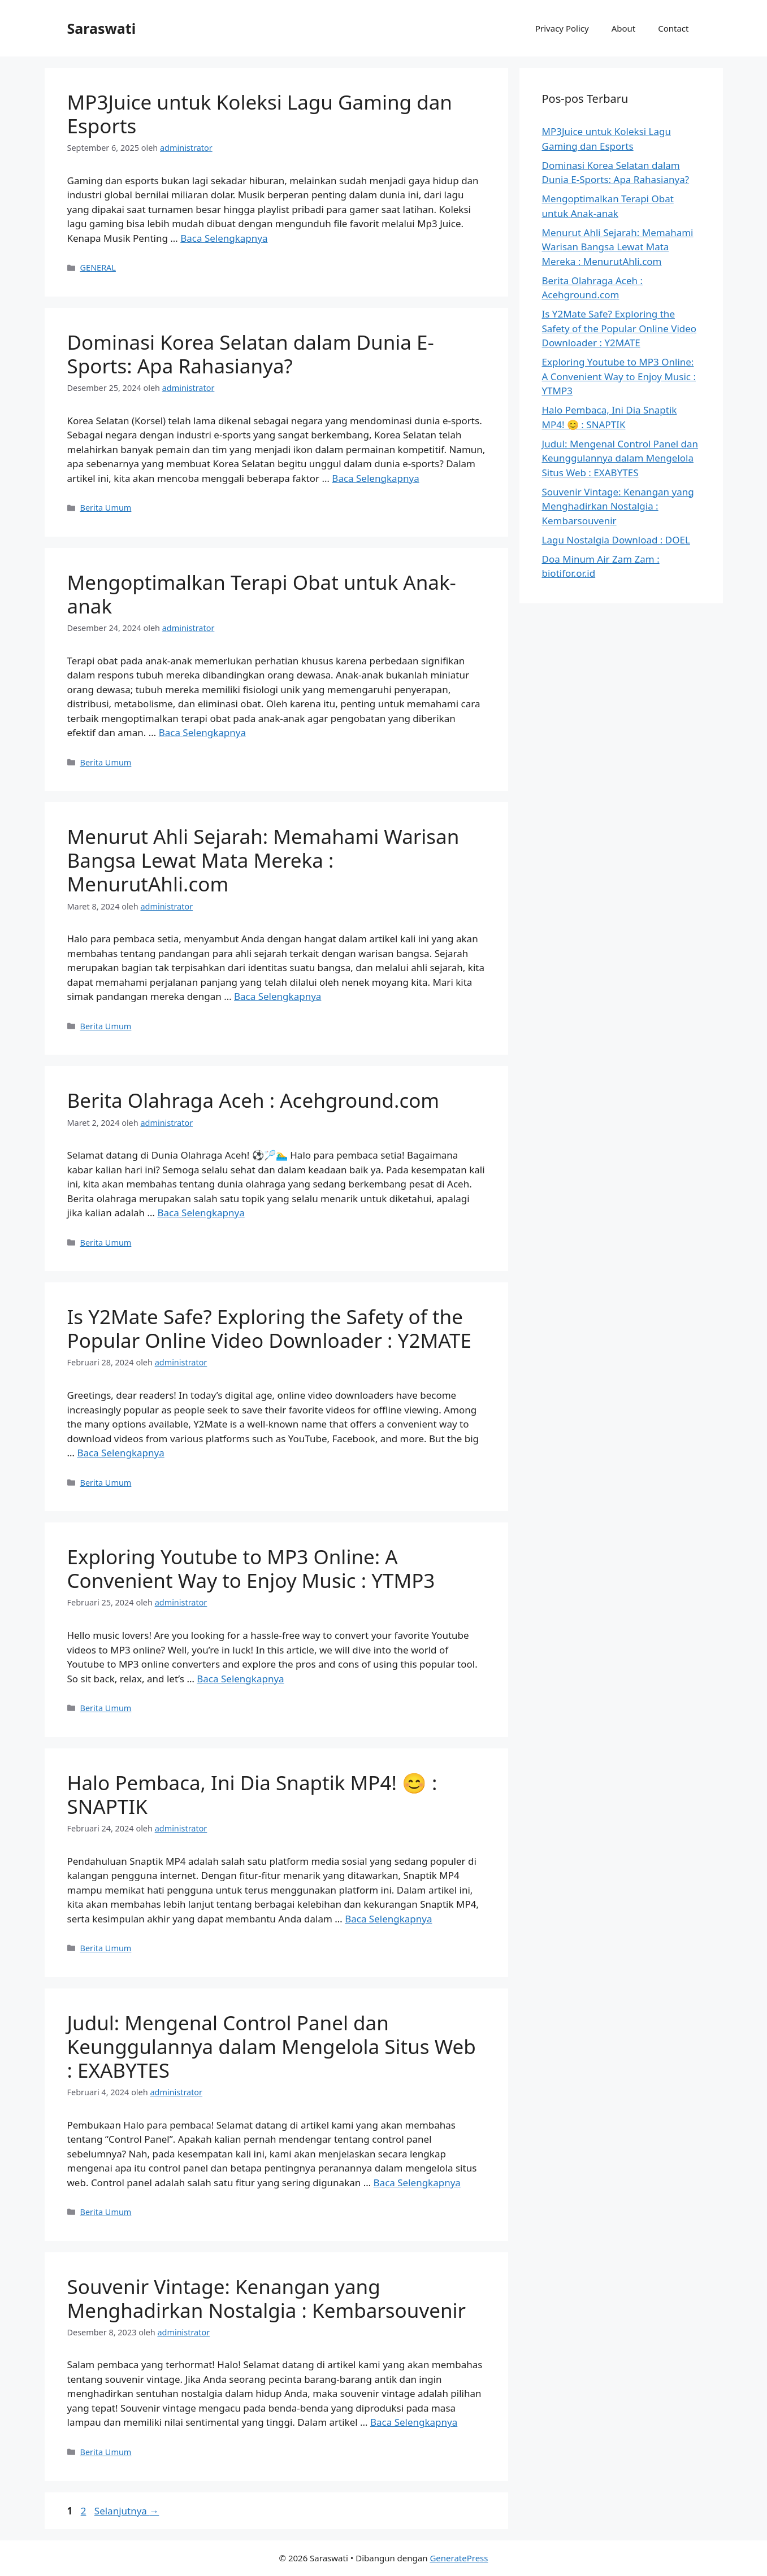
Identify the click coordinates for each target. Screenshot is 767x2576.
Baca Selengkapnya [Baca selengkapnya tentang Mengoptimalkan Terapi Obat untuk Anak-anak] (202, 732)
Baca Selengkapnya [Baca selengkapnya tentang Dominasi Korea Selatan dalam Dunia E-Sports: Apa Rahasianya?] (375, 478)
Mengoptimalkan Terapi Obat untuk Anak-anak (261, 594)
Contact (673, 28)
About (624, 28)
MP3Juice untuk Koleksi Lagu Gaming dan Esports (259, 114)
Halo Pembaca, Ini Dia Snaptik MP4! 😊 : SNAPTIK (252, 1794)
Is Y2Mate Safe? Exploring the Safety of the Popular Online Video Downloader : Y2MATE (269, 1328)
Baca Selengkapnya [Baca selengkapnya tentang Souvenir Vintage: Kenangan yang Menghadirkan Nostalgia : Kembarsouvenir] (413, 2422)
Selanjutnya (126, 2510)
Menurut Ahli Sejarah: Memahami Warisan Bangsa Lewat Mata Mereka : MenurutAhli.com (263, 860)
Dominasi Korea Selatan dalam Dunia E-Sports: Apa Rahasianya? (250, 354)
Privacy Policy (562, 28)
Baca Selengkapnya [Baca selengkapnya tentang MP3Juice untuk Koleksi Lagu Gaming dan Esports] (223, 238)
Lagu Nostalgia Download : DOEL (616, 539)
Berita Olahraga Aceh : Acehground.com (253, 1100)
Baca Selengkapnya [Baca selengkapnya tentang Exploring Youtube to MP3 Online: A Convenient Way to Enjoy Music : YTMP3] (240, 1678)
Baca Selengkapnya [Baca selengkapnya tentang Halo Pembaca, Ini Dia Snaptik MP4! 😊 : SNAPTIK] (388, 1918)
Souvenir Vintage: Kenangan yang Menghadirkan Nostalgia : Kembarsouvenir (266, 2298)
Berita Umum (106, 507)
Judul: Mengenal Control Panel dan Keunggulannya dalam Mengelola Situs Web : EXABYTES (271, 2046)
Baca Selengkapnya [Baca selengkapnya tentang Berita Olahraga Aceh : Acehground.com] (200, 1212)
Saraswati (101, 28)
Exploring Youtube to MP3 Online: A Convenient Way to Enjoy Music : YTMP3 (251, 1568)
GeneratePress (459, 2558)
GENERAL (98, 267)
